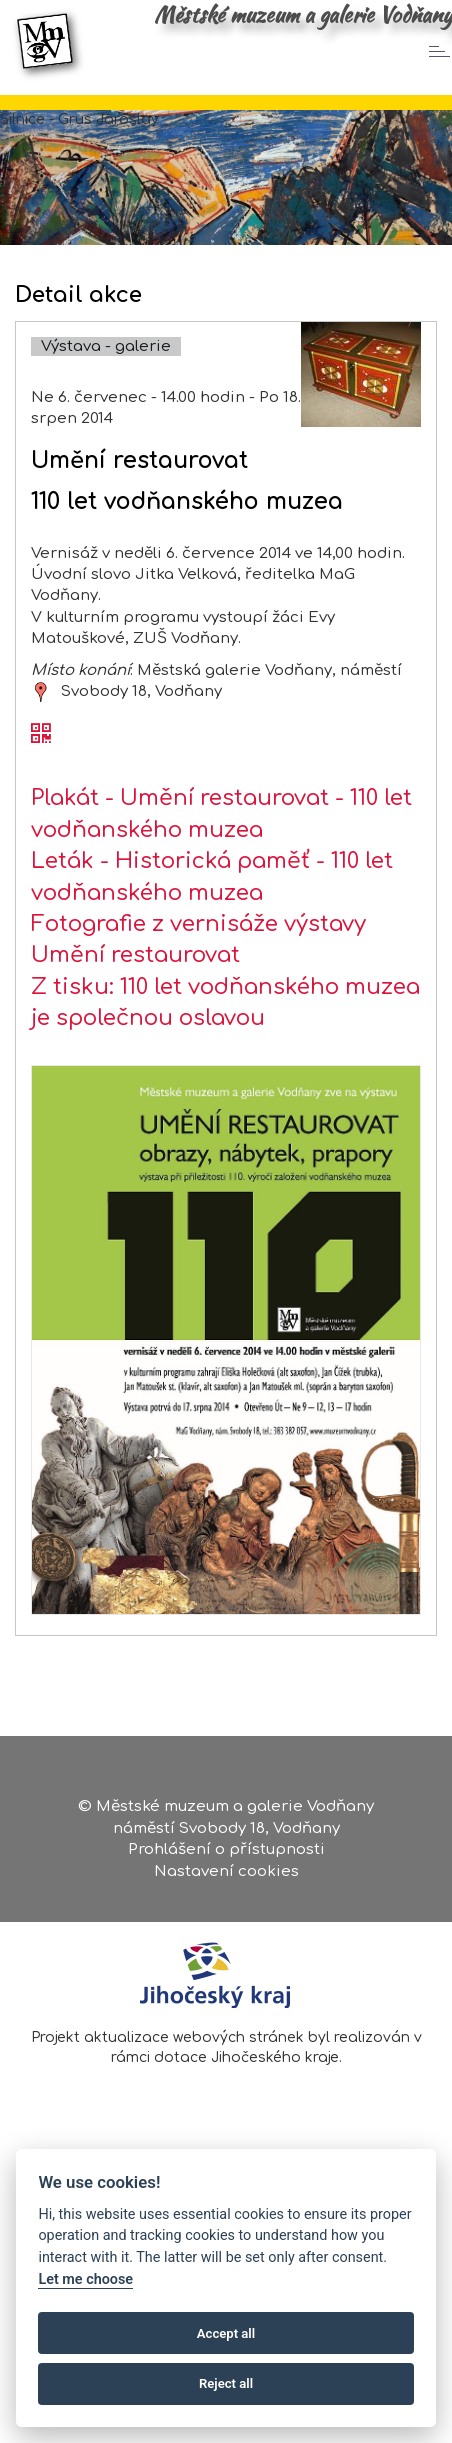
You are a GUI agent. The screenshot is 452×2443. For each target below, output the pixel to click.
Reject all (226, 2383)
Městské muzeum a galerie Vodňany (303, 15)
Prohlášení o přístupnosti (226, 1849)
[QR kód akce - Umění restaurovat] (41, 735)
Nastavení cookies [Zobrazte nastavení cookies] (226, 1871)
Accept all (226, 2333)
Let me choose (85, 2279)
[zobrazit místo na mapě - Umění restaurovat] (41, 691)
